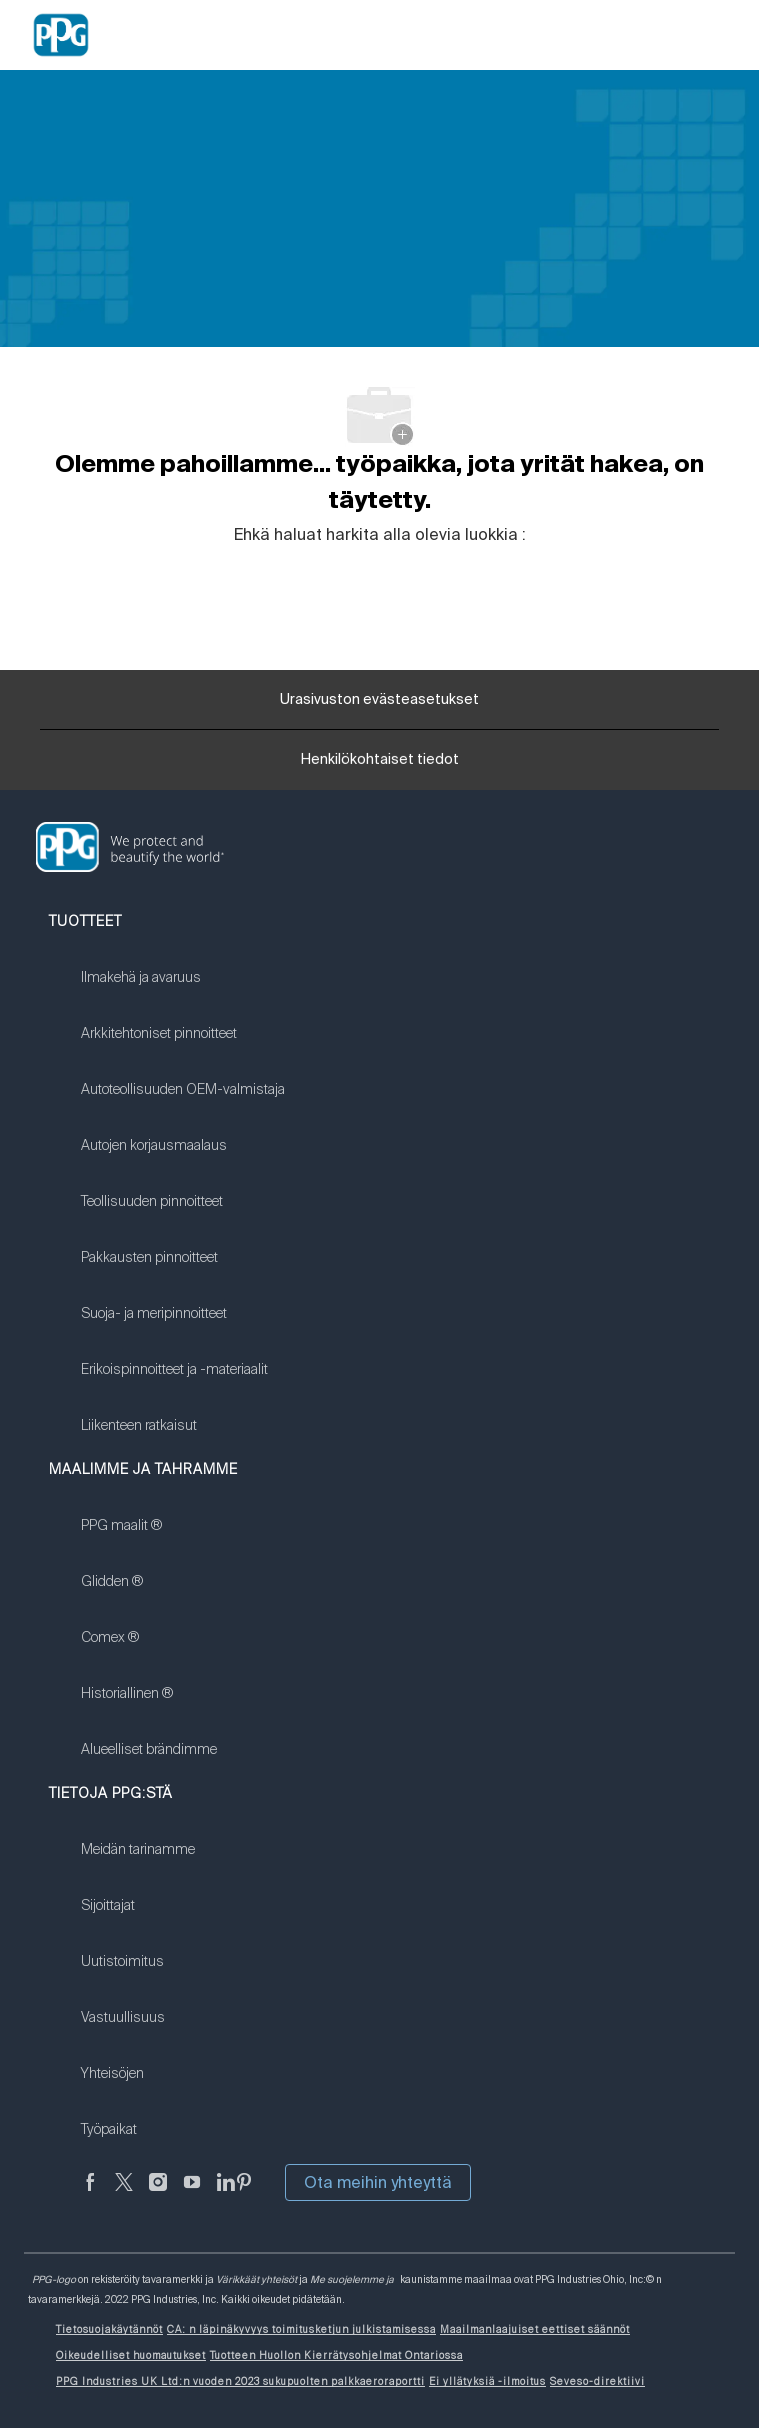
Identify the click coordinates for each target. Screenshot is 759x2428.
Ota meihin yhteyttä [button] (378, 2182)
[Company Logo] (61, 34)
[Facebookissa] (90, 2194)
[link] (183, 990)
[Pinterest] (244, 2194)
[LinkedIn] (226, 2194)
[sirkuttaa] (124, 2194)
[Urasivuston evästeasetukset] (379, 700)
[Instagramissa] (158, 2194)
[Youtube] (192, 2194)
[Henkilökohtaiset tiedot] (380, 766)
